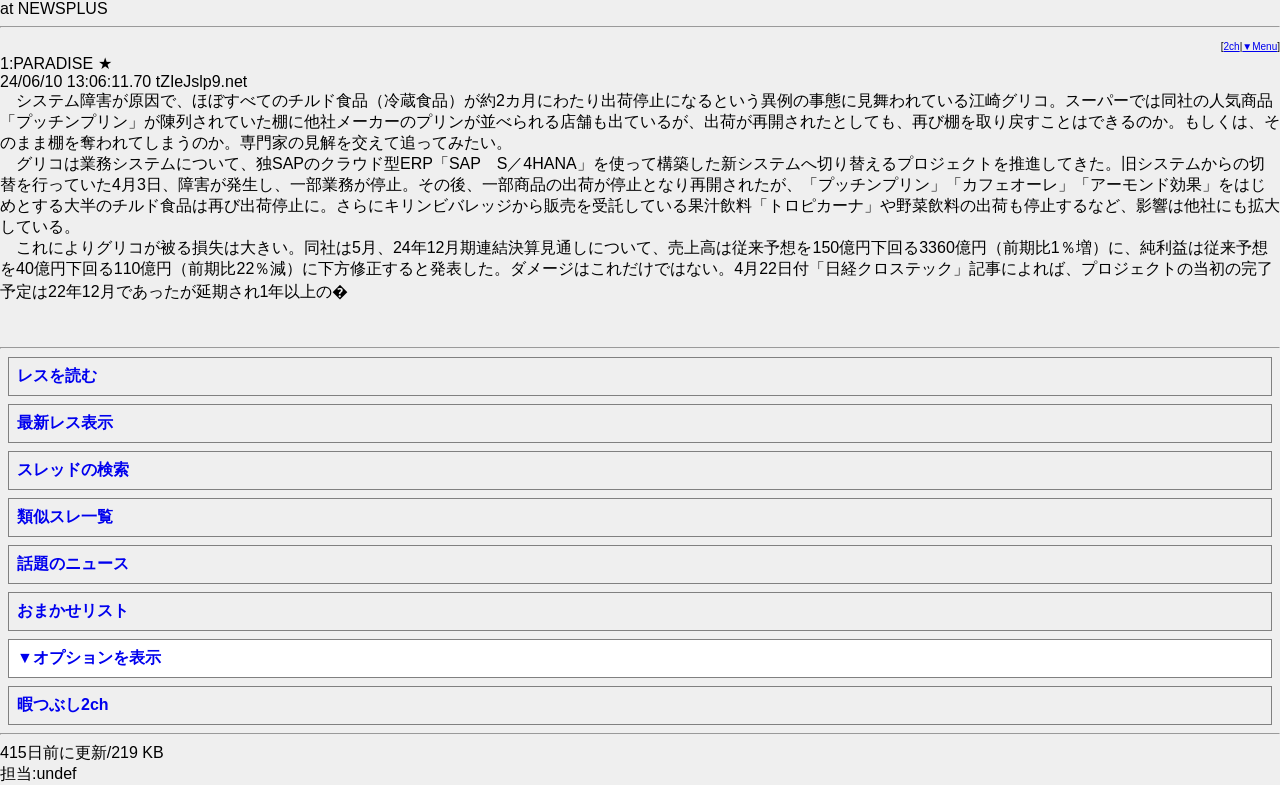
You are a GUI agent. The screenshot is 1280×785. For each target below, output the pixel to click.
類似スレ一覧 (65, 516)
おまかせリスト (73, 610)
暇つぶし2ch (63, 704)
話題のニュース (73, 563)
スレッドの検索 (73, 469)
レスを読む (57, 375)
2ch (1232, 46)
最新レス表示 (65, 422)
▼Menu (1259, 46)
